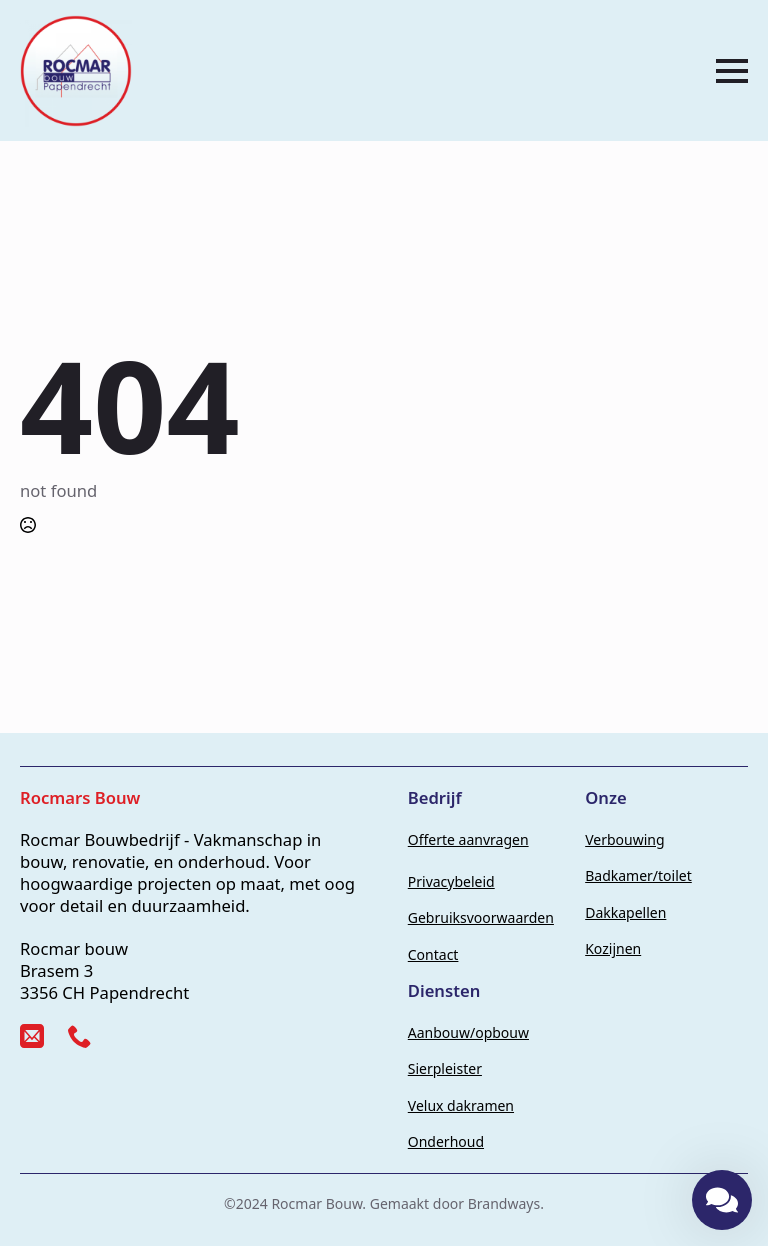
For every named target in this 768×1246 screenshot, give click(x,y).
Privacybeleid (451, 881)
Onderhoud (446, 1141)
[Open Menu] (732, 71)
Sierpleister (445, 1068)
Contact (433, 954)
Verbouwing (624, 839)
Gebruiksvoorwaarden (481, 917)
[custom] (32, 1036)
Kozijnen (613, 948)
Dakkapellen (625, 912)
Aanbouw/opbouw (468, 1032)
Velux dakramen (461, 1105)
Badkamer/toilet (638, 875)
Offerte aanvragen (468, 839)
